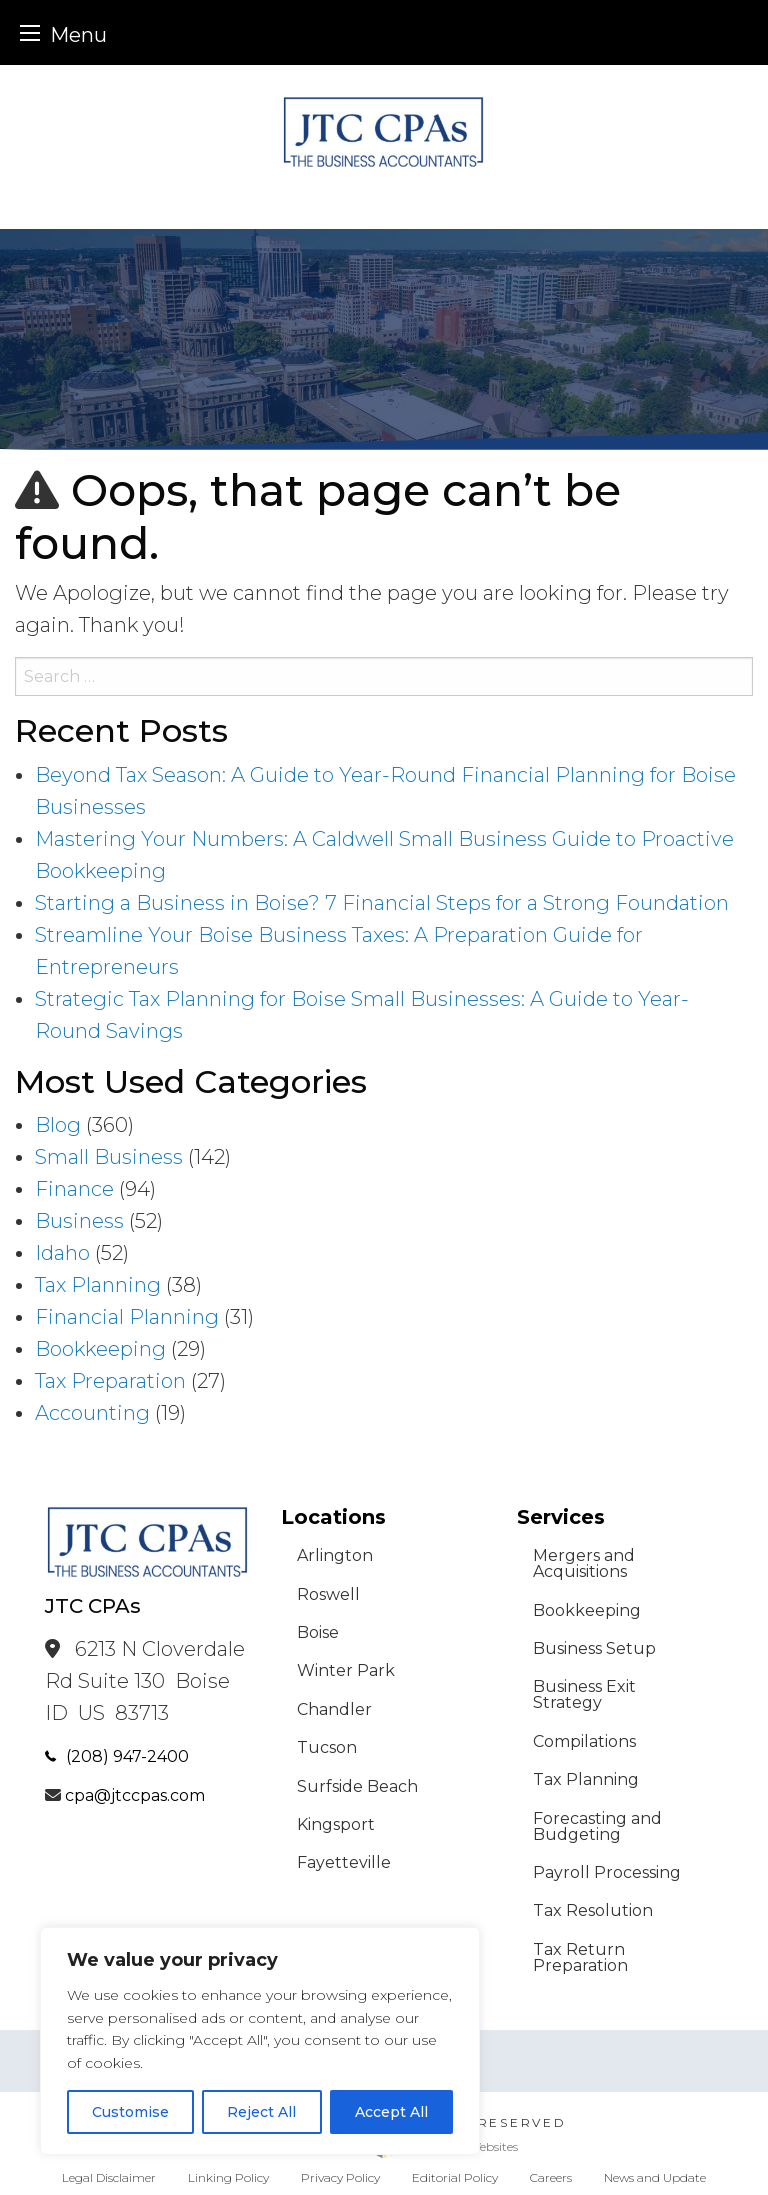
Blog (58, 1125)
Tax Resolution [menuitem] (593, 1910)
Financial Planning (127, 1317)
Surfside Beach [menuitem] (357, 1786)
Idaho (62, 1253)
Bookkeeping (100, 1349)
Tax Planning (98, 1285)
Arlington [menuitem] (335, 1555)
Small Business (109, 1157)
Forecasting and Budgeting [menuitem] (597, 1826)
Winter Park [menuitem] (346, 1670)
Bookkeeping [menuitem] (587, 1610)
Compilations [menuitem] (584, 1741)
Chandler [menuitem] (334, 1709)
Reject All (261, 2112)
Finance (74, 1189)
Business (79, 1221)
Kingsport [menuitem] (336, 1824)
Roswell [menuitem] (328, 1594)
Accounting (92, 1413)
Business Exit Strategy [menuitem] (584, 1694)
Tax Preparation (110, 1381)
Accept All (391, 2112)
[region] (260, 2041)
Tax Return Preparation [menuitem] (580, 1957)
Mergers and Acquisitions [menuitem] (584, 1563)
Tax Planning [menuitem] (586, 1779)
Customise (130, 2112)
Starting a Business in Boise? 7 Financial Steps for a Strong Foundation (382, 903)
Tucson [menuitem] (327, 1747)
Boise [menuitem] (318, 1632)
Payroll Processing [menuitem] (607, 1872)
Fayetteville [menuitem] (344, 1862)
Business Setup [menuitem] (594, 1648)
